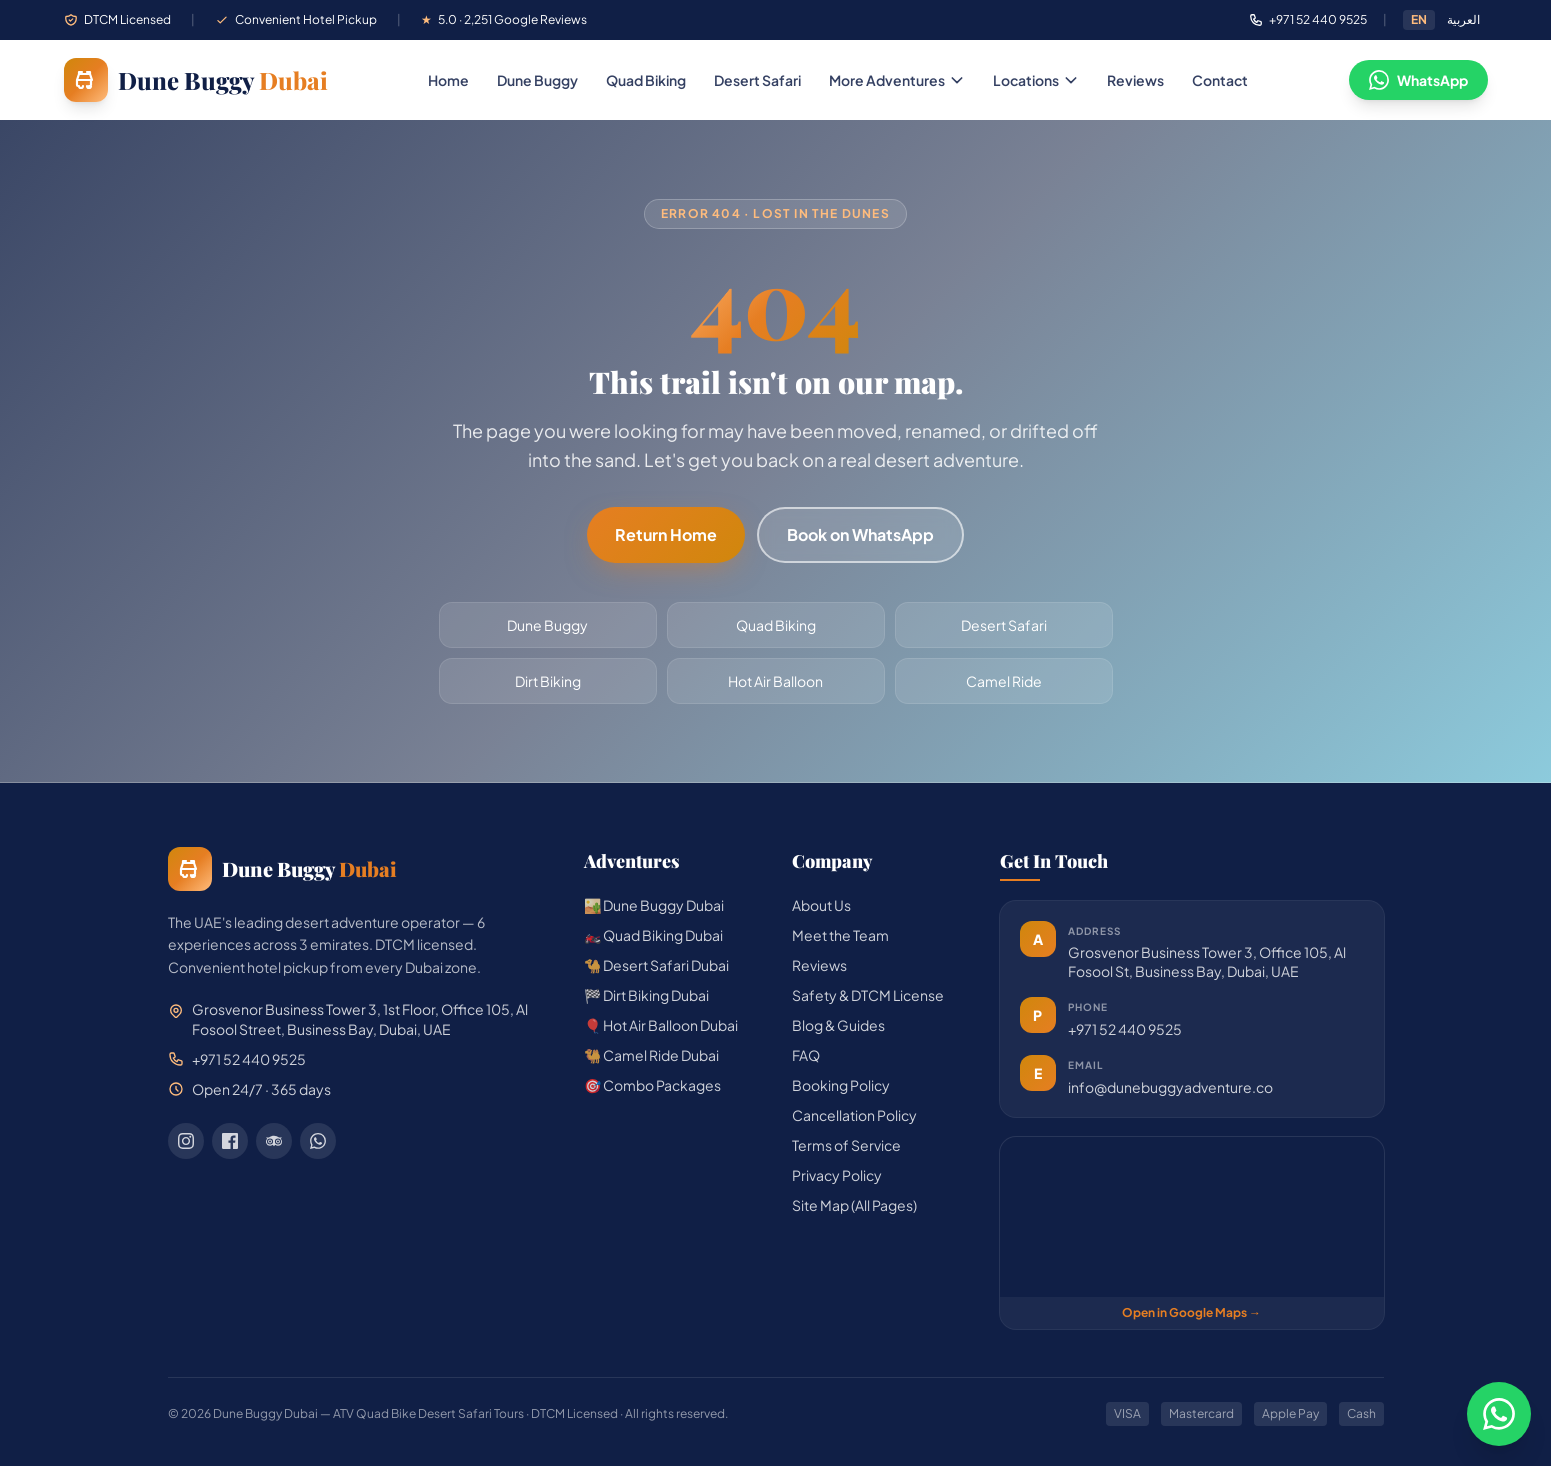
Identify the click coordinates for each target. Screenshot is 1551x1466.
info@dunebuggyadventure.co (1170, 1087)
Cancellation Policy (854, 1115)
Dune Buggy (537, 80)
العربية (1463, 19)
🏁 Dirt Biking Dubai (646, 995)
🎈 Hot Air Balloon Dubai (661, 1025)
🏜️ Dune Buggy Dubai (654, 905)
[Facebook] (230, 1141)
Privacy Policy (837, 1175)
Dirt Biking (548, 681)
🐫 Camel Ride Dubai (651, 1055)
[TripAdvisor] (274, 1141)
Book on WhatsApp (860, 534)
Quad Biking (646, 80)
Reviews (1135, 80)
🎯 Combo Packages (652, 1085)
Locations (1036, 80)
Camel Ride (1004, 681)
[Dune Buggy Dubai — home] (196, 80)
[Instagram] (186, 1141)
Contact (1220, 80)
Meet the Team (840, 935)
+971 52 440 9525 (1125, 1029)
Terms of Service (846, 1145)
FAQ (806, 1055)
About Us (821, 905)
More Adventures (897, 80)
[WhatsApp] (318, 1141)
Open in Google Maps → (1191, 1312)
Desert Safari (757, 80)
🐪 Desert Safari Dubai (656, 965)
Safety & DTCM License (868, 995)
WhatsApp (1418, 80)
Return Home (666, 534)
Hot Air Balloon (775, 681)
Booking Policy (841, 1085)
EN (1419, 19)
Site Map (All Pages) (854, 1205)
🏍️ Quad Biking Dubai (653, 935)
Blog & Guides (838, 1025)
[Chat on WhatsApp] (1499, 1414)
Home (448, 80)
